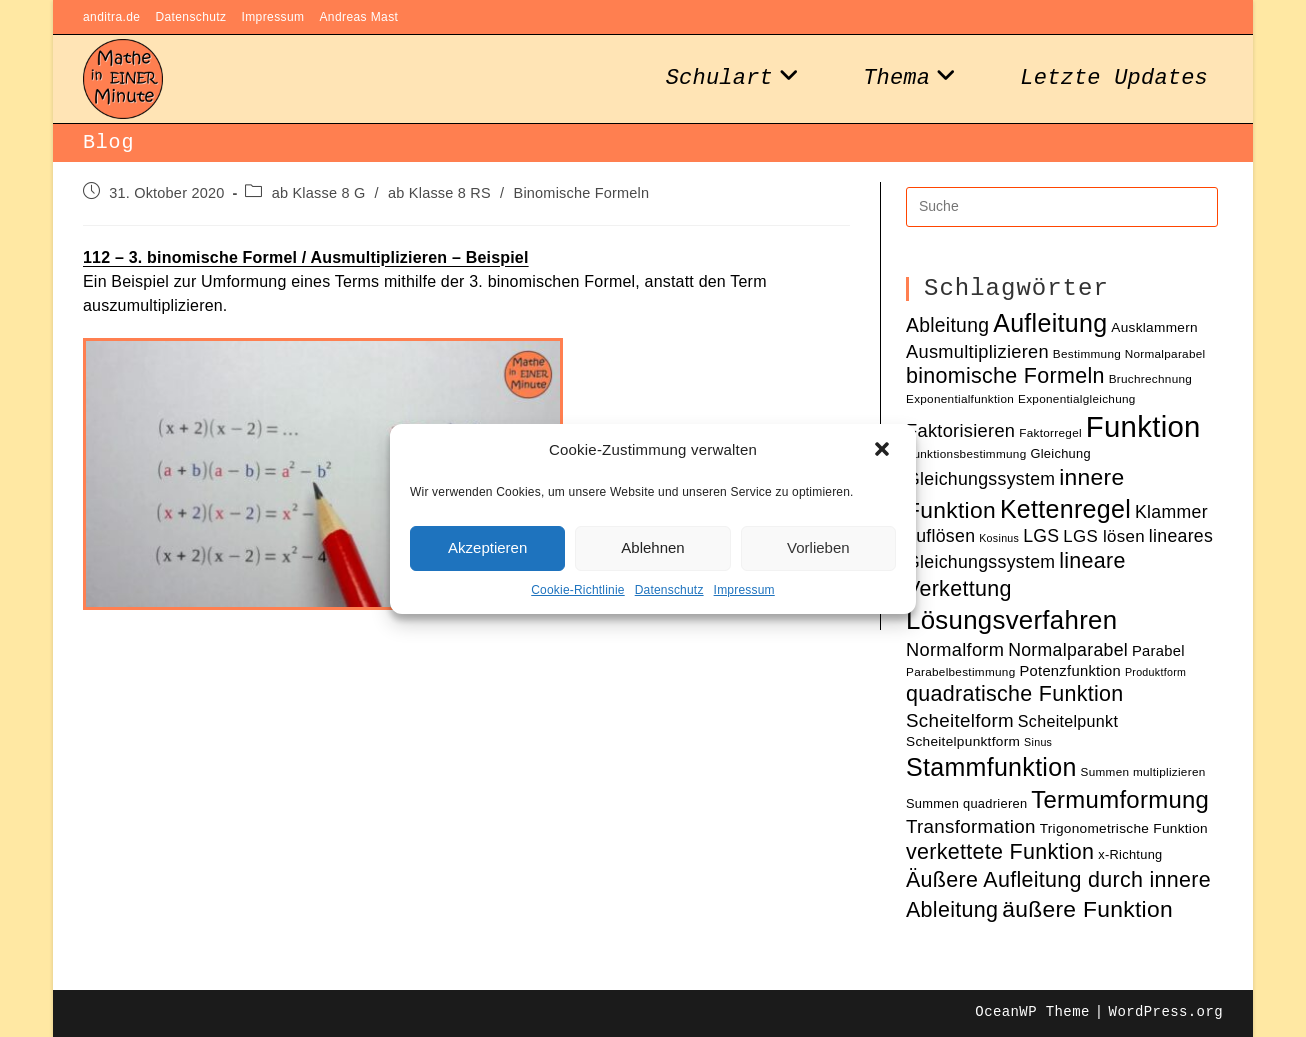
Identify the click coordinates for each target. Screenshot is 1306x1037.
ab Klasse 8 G (319, 193)
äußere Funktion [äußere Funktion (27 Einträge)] (1087, 909)
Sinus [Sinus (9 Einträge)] (1038, 742)
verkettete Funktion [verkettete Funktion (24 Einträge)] (1000, 852)
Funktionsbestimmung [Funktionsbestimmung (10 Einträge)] (966, 453)
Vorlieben (818, 547)
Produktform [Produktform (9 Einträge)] (1155, 672)
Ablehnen (652, 547)
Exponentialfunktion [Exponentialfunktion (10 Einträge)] (960, 398)
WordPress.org (1166, 1012)
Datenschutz (669, 590)
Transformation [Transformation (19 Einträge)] (971, 826)
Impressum (744, 590)
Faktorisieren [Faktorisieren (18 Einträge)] (960, 430)
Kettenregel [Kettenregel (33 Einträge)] (1065, 509)
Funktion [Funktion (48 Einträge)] (1143, 426)
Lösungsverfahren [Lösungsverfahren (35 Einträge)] (1011, 620)
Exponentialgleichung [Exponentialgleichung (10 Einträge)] (1077, 398)
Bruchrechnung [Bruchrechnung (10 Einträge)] (1151, 378)
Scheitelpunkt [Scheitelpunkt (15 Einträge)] (1068, 721)
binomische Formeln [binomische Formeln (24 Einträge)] (1005, 376)
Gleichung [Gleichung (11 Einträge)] (1060, 453)
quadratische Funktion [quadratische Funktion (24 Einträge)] (1015, 694)
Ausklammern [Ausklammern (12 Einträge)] (1154, 327)
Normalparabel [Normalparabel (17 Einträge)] (1068, 650)
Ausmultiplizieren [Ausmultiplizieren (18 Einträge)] (977, 351)
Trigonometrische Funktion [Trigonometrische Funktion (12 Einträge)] (1124, 828)
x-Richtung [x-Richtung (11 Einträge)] (1130, 854)
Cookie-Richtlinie (577, 590)
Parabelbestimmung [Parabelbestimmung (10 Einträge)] (960, 671)
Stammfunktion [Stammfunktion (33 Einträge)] (991, 767)
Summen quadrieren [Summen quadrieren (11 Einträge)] (966, 803)
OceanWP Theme (1032, 1012)
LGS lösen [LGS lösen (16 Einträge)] (1104, 536)
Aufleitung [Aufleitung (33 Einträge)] (1050, 323)
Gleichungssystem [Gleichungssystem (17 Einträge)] (980, 479)
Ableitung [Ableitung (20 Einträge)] (947, 325)
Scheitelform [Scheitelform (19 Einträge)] (960, 720)
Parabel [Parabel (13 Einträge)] (1158, 651)
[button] (884, 451)
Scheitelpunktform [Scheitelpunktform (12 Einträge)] (963, 741)
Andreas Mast (358, 17)
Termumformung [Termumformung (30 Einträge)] (1120, 799)
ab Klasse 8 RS (439, 193)
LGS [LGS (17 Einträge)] (1041, 536)
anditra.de (111, 17)
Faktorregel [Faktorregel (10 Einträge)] (1050, 432)
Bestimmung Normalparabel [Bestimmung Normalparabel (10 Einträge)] (1129, 353)
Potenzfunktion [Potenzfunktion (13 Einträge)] (1070, 671)
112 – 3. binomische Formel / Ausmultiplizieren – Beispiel (306, 257)
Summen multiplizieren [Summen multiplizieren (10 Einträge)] (1143, 771)
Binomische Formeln (582, 193)
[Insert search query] (1062, 207)
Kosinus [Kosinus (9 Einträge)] (999, 538)
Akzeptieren (487, 547)
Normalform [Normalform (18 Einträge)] (955, 649)
